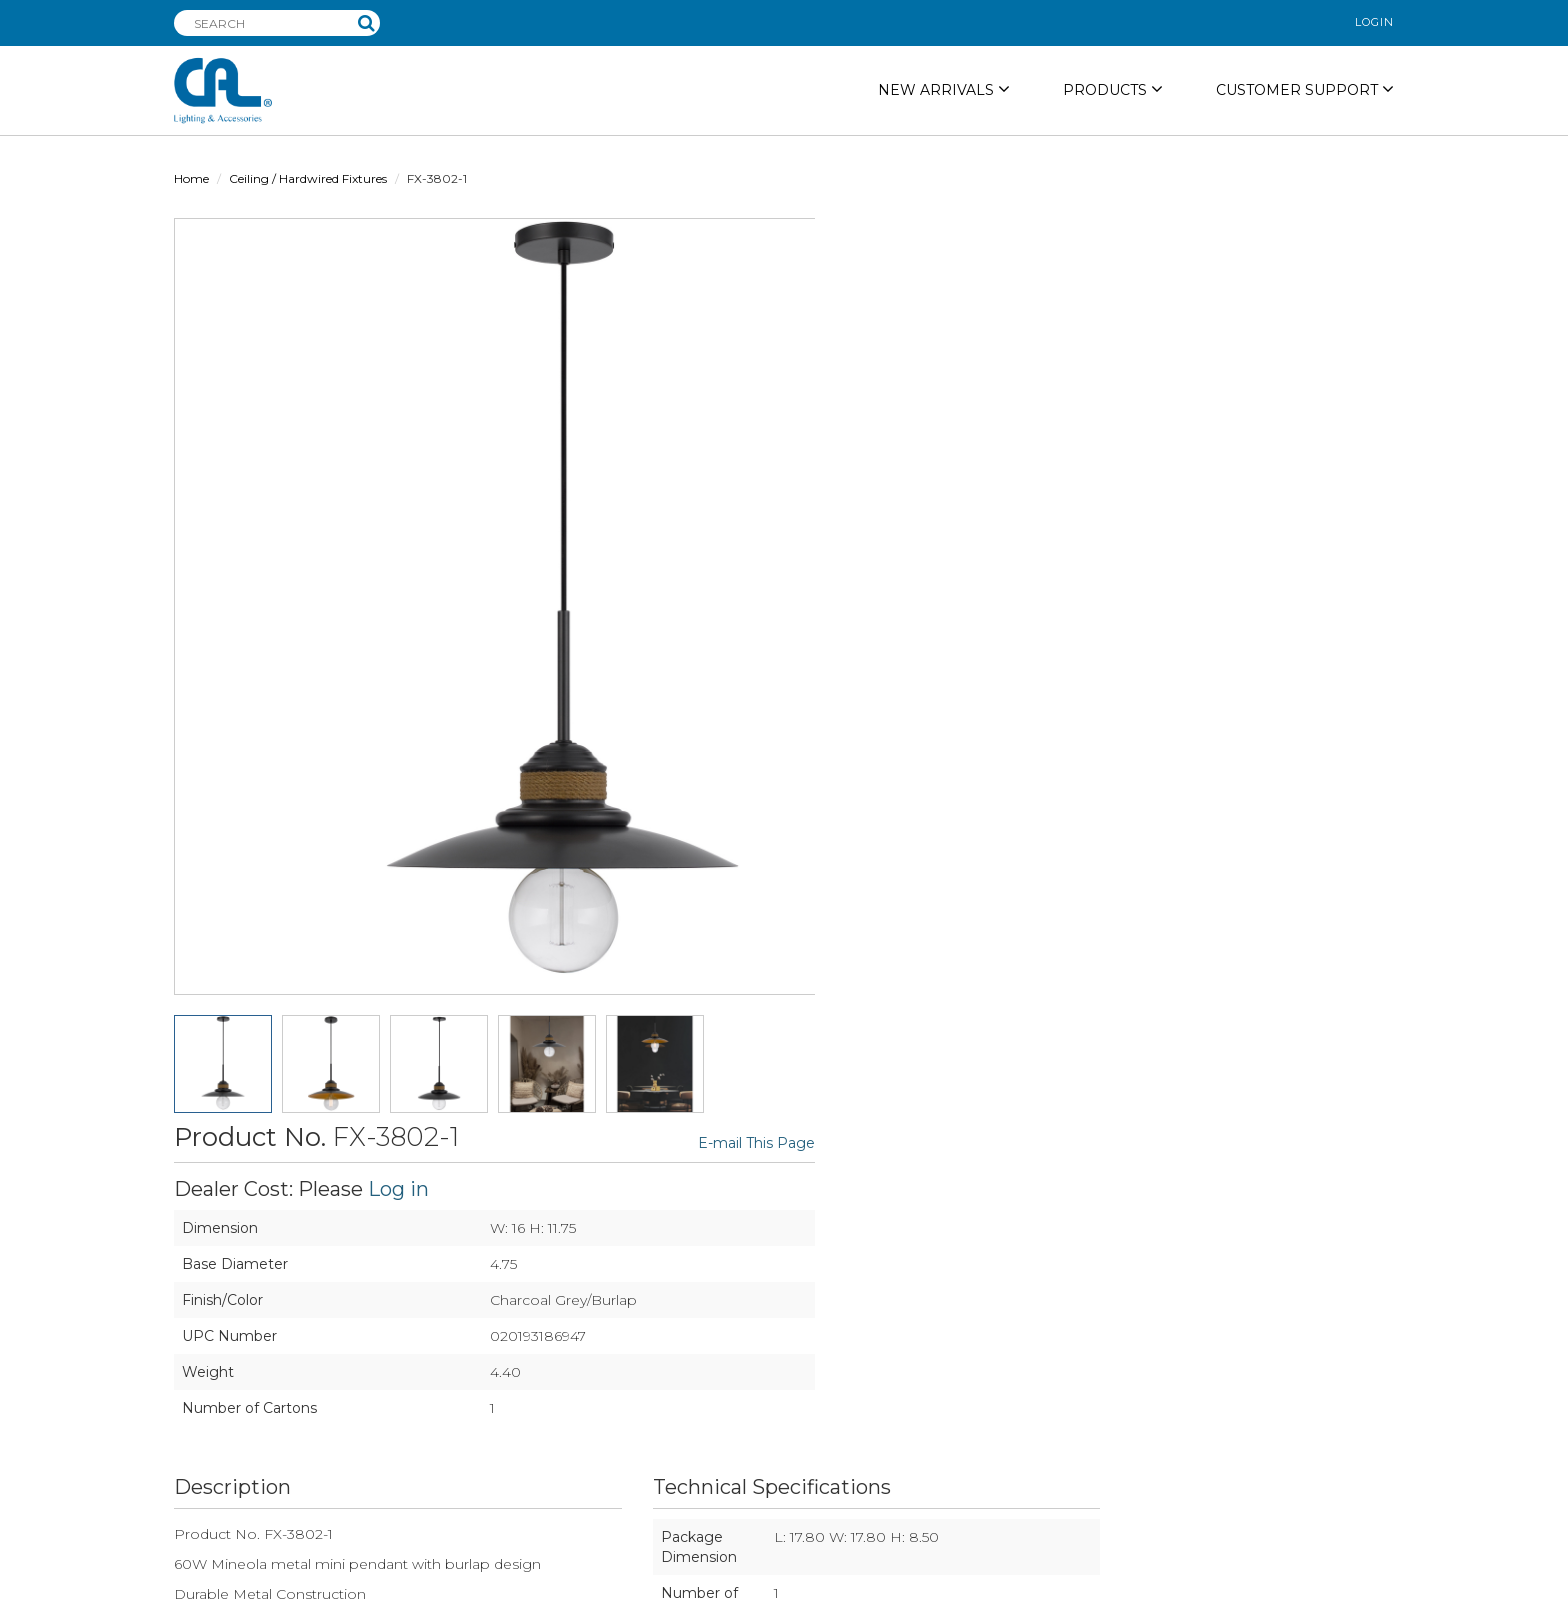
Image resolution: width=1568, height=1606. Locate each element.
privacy (841, 1586)
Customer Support (1305, 89)
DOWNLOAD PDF (1072, 1029)
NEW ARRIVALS (944, 89)
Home (191, 178)
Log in (1023, 284)
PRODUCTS (1113, 89)
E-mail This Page (1335, 238)
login (1374, 22)
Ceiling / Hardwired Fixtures (308, 178)
